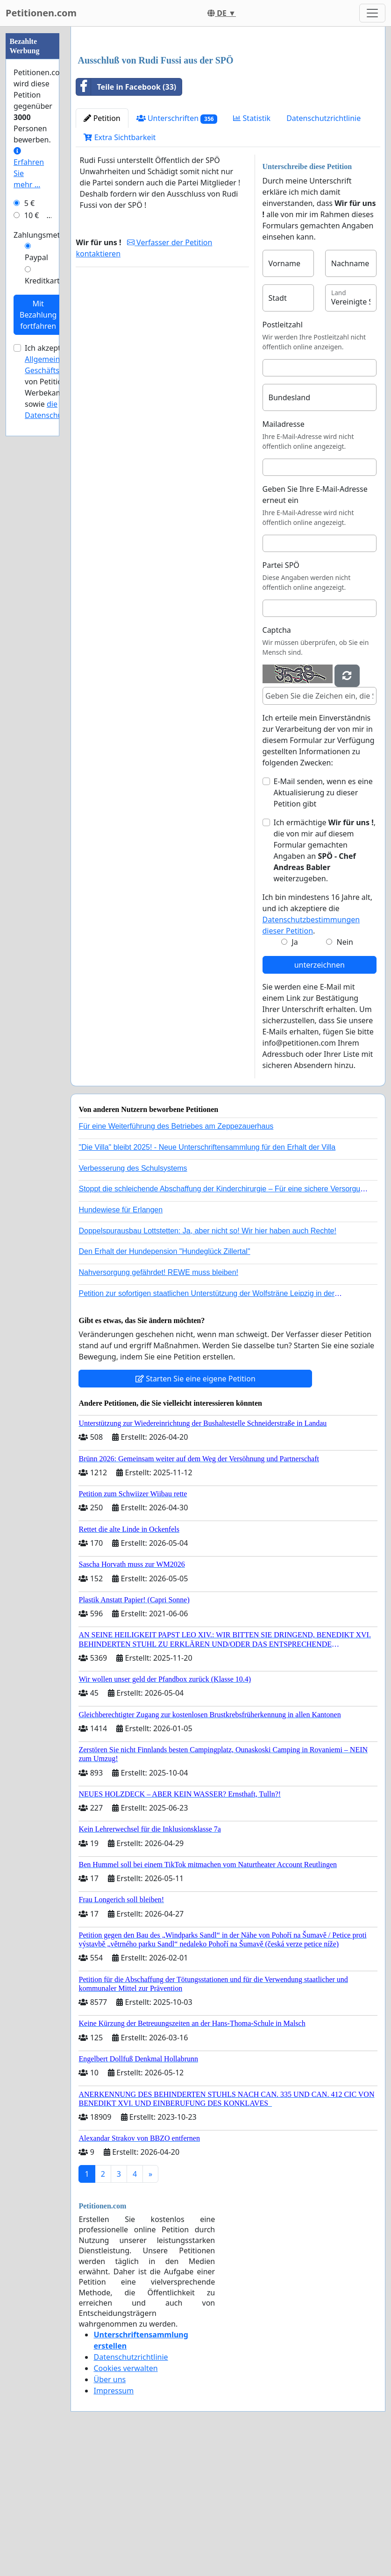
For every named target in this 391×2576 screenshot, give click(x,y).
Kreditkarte (44, 281)
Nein (345, 1073)
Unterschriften (177, 249)
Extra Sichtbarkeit (120, 268)
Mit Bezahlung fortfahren (38, 314)
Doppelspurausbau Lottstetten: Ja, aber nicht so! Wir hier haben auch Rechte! (207, 1362)
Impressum (113, 2521)
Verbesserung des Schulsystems (132, 1299)
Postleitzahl (283, 455)
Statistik (251, 249)
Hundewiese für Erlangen (120, 1341)
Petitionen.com (41, 13)
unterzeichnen (319, 1095)
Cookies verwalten (125, 2499)
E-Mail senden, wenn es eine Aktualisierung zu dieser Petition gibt (323, 923)
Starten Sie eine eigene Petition (195, 1509)
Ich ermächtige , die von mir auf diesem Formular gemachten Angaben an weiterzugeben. (325, 981)
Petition (102, 249)
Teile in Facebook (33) (126, 217)
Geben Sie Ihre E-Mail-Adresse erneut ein (315, 625)
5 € (29, 203)
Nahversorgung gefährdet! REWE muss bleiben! (158, 1403)
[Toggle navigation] (372, 13)
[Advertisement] (228, 107)
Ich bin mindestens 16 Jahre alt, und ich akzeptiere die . (318, 1045)
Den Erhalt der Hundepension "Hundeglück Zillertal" (164, 1382)
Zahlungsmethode (46, 235)
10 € (31, 215)
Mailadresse (284, 555)
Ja (294, 1073)
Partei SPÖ (281, 696)
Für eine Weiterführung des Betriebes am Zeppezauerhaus (175, 1257)
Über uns (109, 2510)
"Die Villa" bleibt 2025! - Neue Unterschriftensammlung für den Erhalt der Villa (206, 1278)
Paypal (36, 257)
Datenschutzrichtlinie (323, 249)
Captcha (277, 761)
